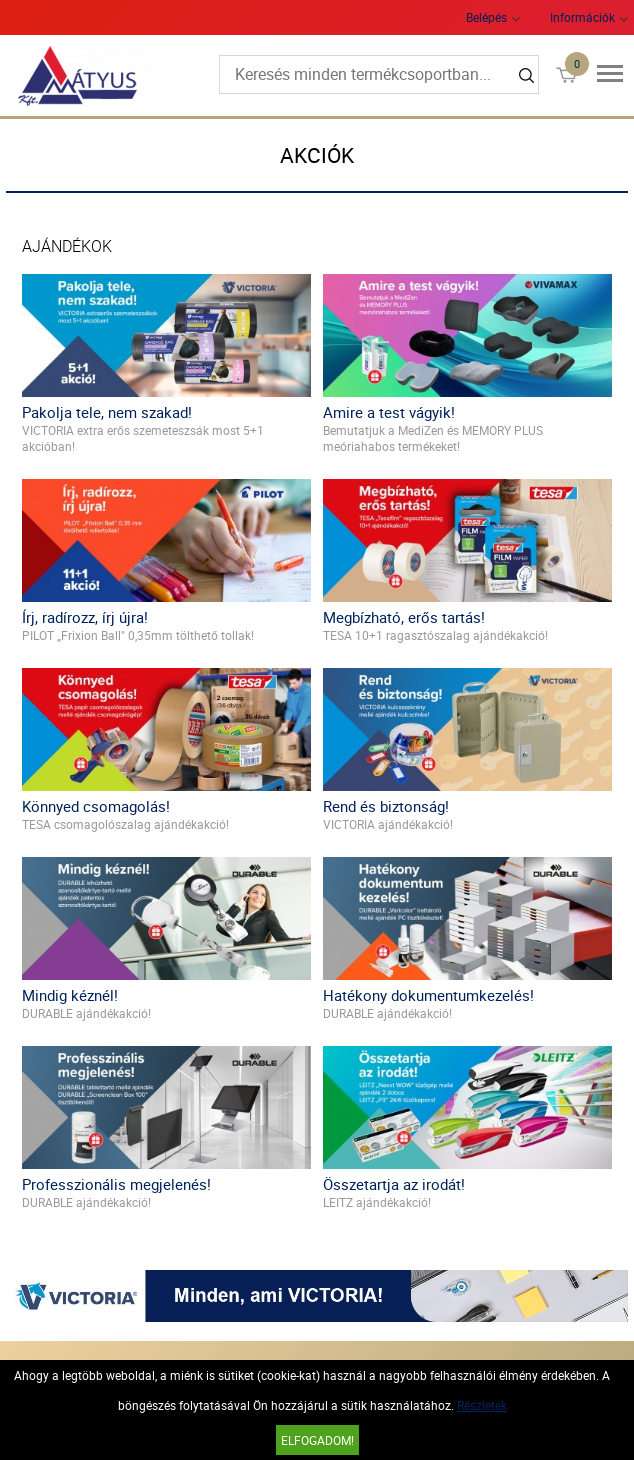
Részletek (482, 1405)
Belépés (486, 17)
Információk (582, 17)
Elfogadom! (317, 1440)
